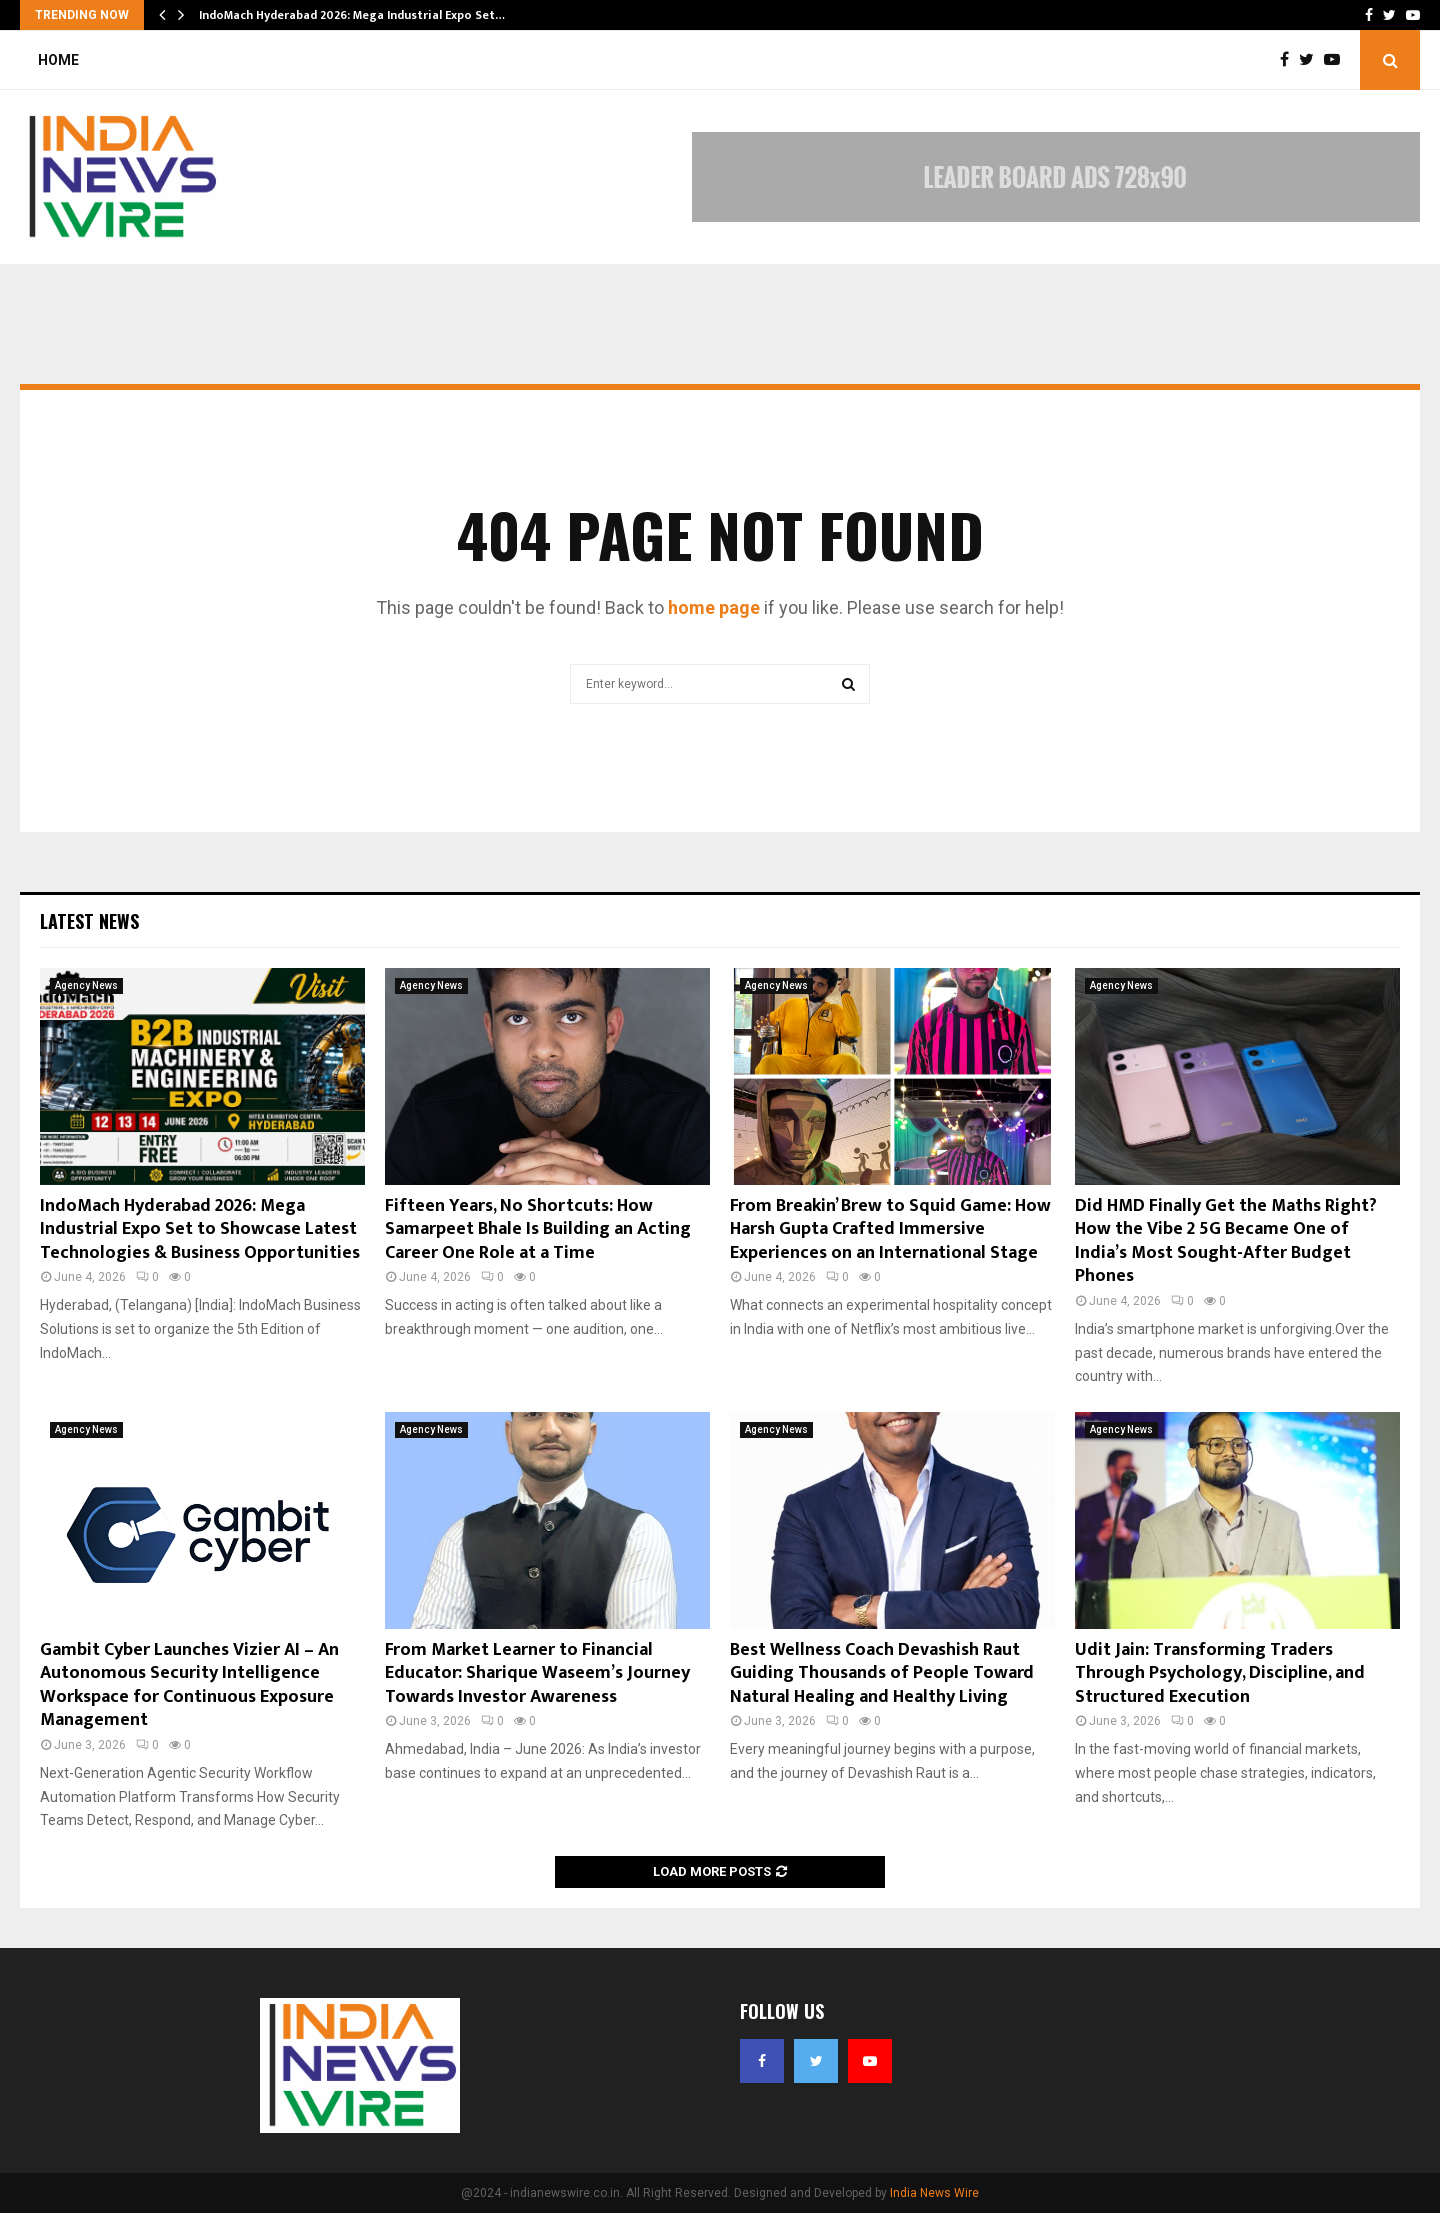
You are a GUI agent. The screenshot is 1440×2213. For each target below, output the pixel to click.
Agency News (86, 985)
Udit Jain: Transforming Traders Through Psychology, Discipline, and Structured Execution (1220, 1673)
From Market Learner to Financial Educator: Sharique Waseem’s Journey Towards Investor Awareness (537, 1673)
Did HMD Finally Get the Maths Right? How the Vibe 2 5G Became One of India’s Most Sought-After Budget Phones (1226, 1241)
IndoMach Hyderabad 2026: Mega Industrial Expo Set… (352, 15)
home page (714, 607)
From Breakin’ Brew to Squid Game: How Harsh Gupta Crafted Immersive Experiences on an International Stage (890, 1229)
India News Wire (934, 2193)
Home (58, 60)
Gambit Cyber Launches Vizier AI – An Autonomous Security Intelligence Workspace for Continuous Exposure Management (189, 1685)
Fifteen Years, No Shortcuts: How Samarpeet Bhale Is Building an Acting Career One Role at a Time (538, 1229)
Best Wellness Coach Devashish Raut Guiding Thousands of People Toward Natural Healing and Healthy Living (882, 1673)
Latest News (89, 921)
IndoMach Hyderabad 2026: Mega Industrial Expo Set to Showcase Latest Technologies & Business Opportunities (200, 1229)
